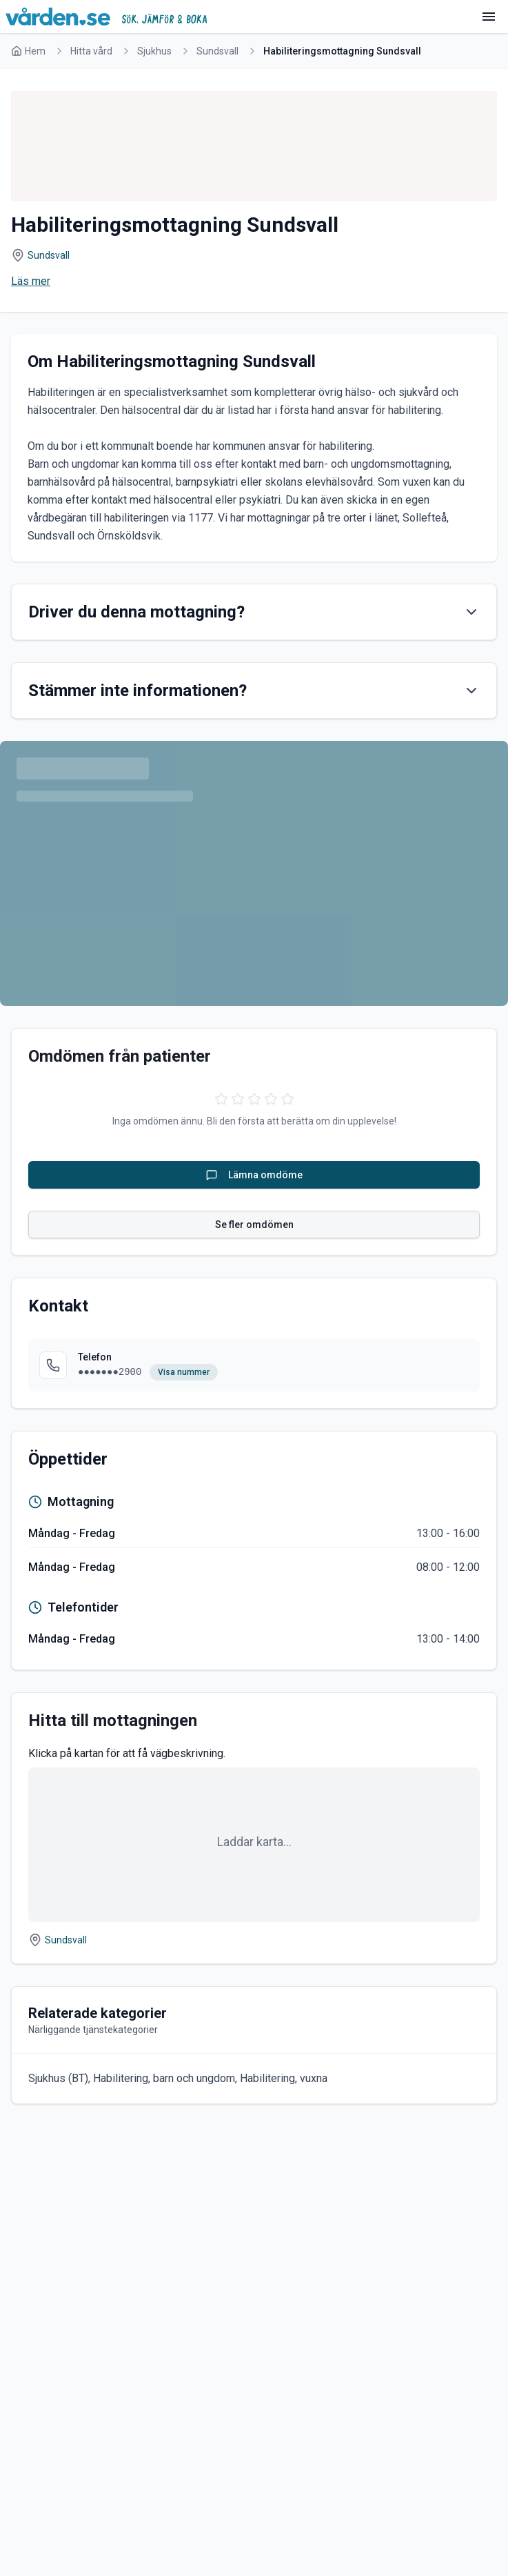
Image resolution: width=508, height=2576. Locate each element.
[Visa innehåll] (471, 612)
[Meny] (488, 16)
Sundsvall (217, 51)
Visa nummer (184, 1372)
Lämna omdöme (254, 1174)
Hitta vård (91, 51)
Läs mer (30, 281)
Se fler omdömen (254, 1224)
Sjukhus (154, 51)
